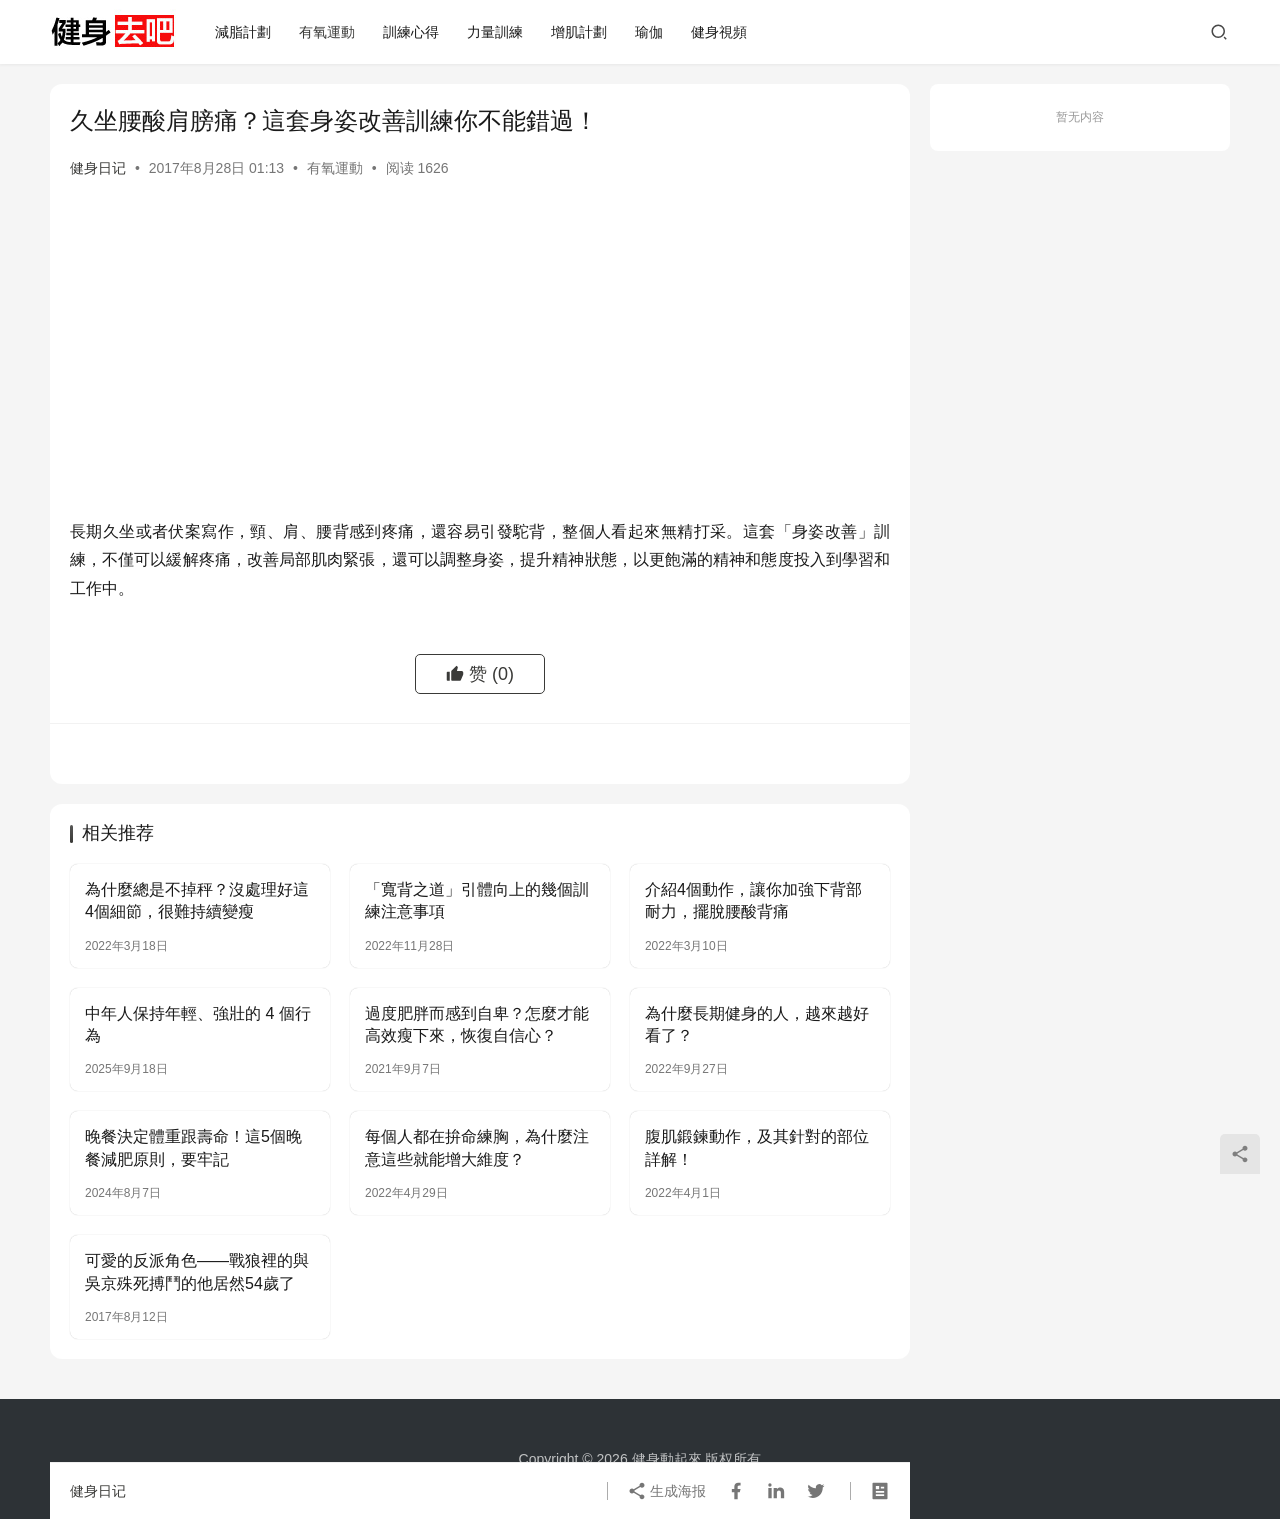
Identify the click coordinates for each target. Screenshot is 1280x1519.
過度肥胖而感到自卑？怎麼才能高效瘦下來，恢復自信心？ (477, 1024)
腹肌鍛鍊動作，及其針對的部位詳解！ (757, 1147)
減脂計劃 (243, 32)
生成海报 (667, 1491)
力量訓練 (495, 32)
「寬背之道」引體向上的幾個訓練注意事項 (477, 900)
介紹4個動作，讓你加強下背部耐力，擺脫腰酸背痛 (753, 900)
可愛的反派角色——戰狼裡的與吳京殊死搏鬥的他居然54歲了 (197, 1271)
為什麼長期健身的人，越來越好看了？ (757, 1024)
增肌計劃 (579, 32)
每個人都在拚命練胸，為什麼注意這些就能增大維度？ (477, 1147)
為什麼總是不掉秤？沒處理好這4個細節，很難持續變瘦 (197, 900)
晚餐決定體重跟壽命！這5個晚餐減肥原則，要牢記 (193, 1147)
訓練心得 (411, 32)
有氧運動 (327, 32)
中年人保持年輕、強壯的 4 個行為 (198, 1024)
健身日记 (98, 168)
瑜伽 (649, 32)
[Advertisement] (480, 368)
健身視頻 (719, 32)
